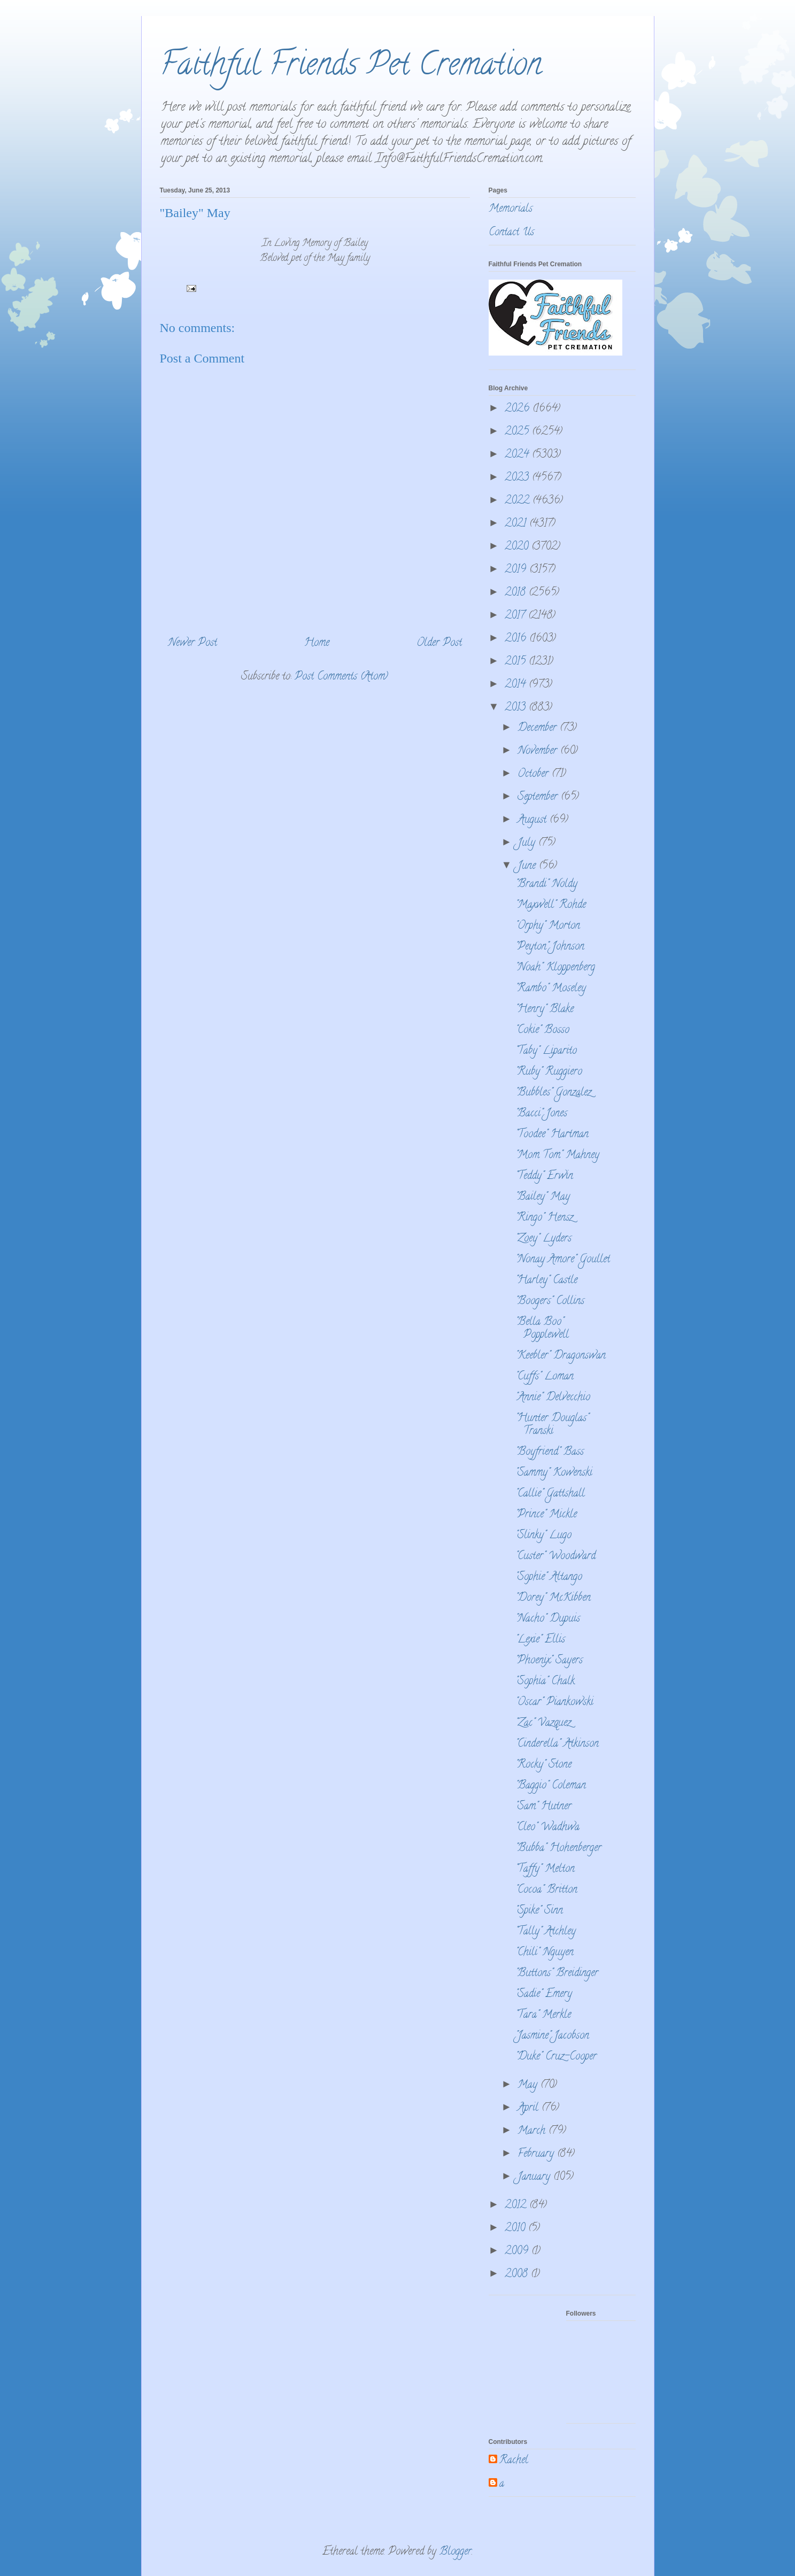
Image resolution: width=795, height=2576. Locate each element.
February (537, 2154)
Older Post (439, 643)
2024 (518, 455)
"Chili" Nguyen (544, 1953)
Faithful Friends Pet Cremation (351, 67)
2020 (518, 547)
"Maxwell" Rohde (550, 905)
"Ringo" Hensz (544, 1218)
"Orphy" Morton (547, 926)
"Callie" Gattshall (550, 1494)
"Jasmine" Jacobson (552, 2036)
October (535, 774)
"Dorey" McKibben (553, 1598)
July (528, 843)
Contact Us (511, 233)
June (528, 866)
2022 (518, 501)
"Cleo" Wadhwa (547, 1827)
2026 (518, 409)
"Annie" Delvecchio (552, 1398)
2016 (517, 639)
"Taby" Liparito (546, 1051)
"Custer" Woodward (555, 1556)
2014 (517, 685)
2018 (517, 593)
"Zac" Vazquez (543, 1723)
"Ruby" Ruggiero (548, 1072)
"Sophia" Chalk (545, 1681)
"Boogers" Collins (549, 1301)
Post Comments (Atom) (341, 677)
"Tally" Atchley (545, 1932)
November (539, 751)
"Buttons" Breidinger (556, 1973)
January (535, 2177)
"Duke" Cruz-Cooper (556, 2057)
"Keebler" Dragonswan (560, 1356)
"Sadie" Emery (543, 1994)
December (539, 728)
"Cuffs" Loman (544, 1377)
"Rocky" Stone (543, 1765)
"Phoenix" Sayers (549, 1661)
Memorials (510, 209)
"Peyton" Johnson (549, 947)
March (533, 2131)
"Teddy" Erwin (544, 1176)
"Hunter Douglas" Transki (552, 1425)
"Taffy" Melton (545, 1869)
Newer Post (192, 643)
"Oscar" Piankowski (554, 1702)
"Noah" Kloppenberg (555, 968)
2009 (518, 2251)
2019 (517, 570)
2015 (517, 662)
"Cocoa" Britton (546, 1890)
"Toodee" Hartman (552, 1135)
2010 (516, 2228)
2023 (518, 478)
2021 (517, 524)
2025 (518, 432)
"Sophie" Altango (548, 1577)
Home (316, 643)
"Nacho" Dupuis (547, 1619)
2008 (518, 2274)
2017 (516, 616)
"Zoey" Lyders (543, 1239)
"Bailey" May (542, 1197)
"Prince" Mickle (546, 1515)
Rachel (513, 2461)
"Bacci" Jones (541, 1114)
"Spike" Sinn (539, 1911)
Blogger (455, 2552)
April (530, 2108)
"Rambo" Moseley (550, 989)
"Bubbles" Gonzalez (553, 1093)
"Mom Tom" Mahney (557, 1155)
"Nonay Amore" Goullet (562, 1260)
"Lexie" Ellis (540, 1640)
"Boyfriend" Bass (549, 1452)
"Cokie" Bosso (542, 1030)
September (539, 797)
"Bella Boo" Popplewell (542, 1329)
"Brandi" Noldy (546, 884)
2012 (517, 2205)
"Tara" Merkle (543, 2015)
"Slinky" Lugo (543, 1536)
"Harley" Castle (546, 1280)
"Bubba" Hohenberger (558, 1848)
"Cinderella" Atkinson (557, 1744)
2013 (517, 708)
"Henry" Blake (544, 1009)
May (529, 2085)
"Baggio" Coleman (550, 1786)
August (534, 820)
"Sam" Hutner (543, 1807)
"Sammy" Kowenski (553, 1473)
